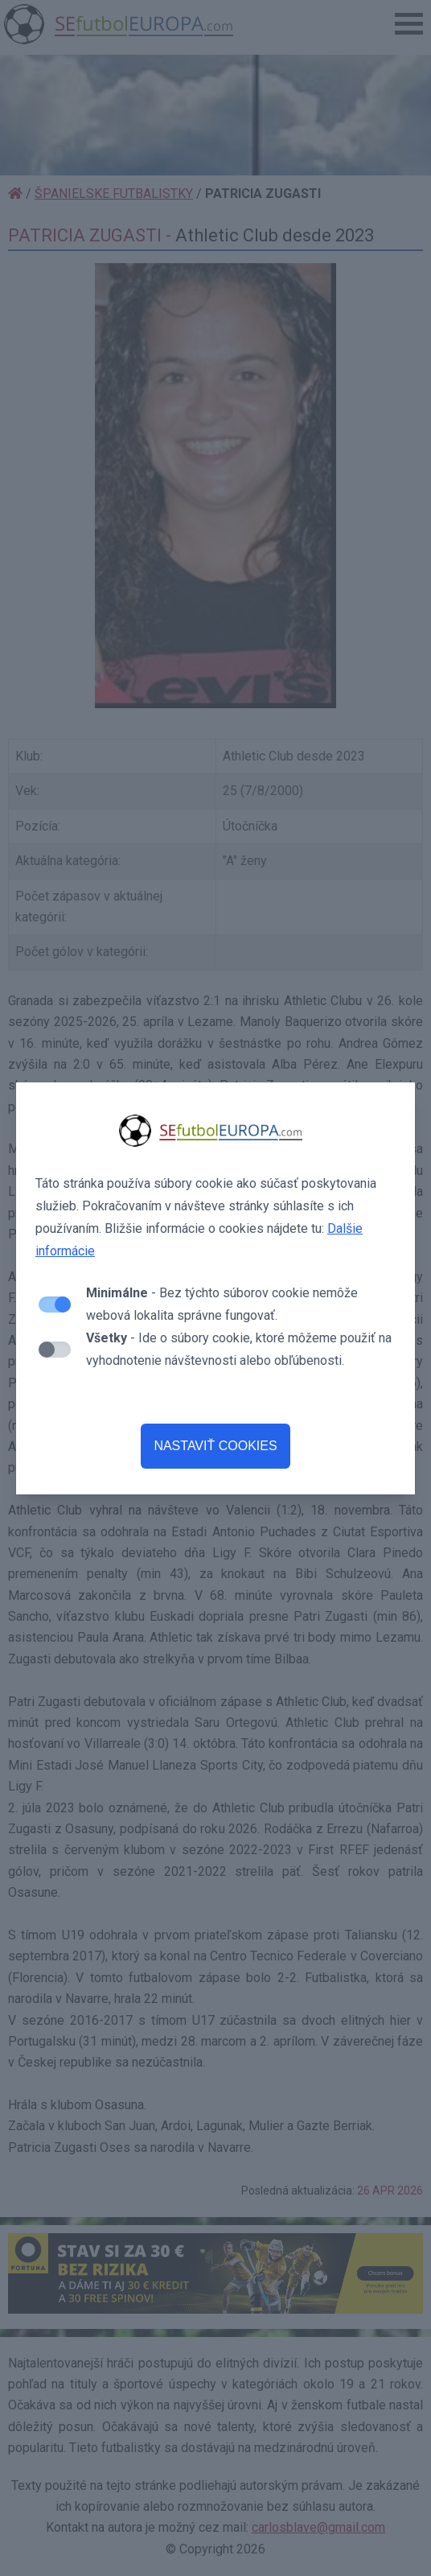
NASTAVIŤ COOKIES (215, 1446)
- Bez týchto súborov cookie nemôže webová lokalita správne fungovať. (222, 1304)
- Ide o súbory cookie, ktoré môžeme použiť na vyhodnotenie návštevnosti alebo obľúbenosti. (239, 1349)
